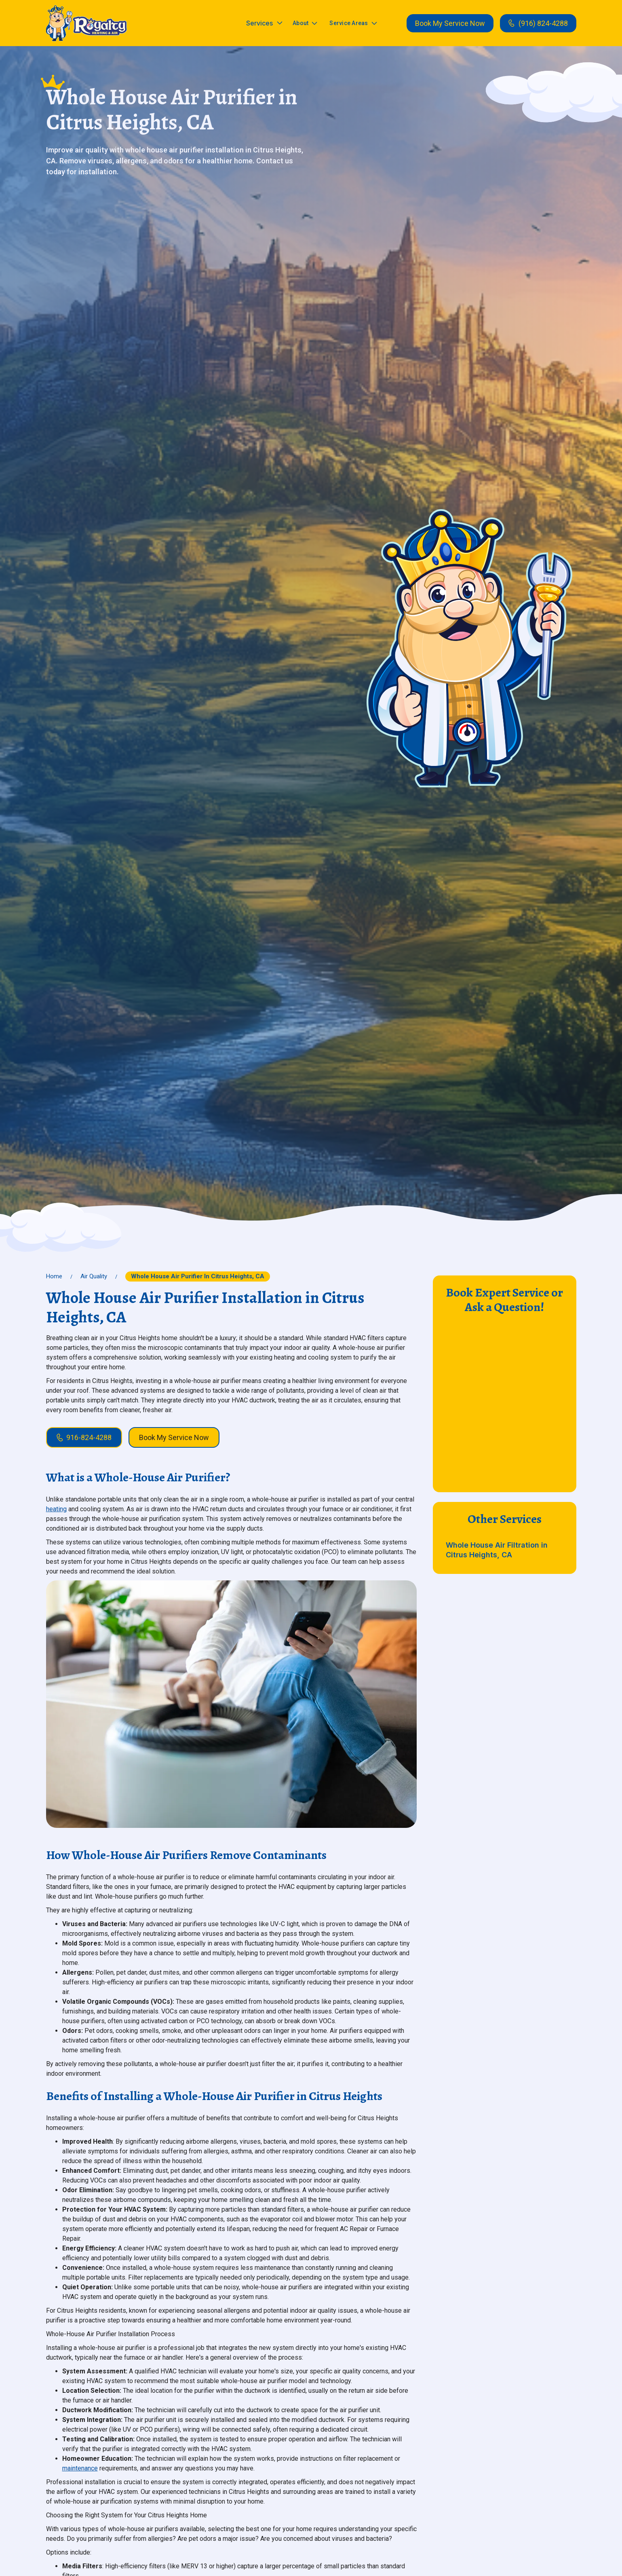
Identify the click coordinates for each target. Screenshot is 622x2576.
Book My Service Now (450, 23)
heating (56, 1509)
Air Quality (93, 1276)
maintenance (80, 2468)
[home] (86, 23)
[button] (264, 23)
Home (54, 1276)
